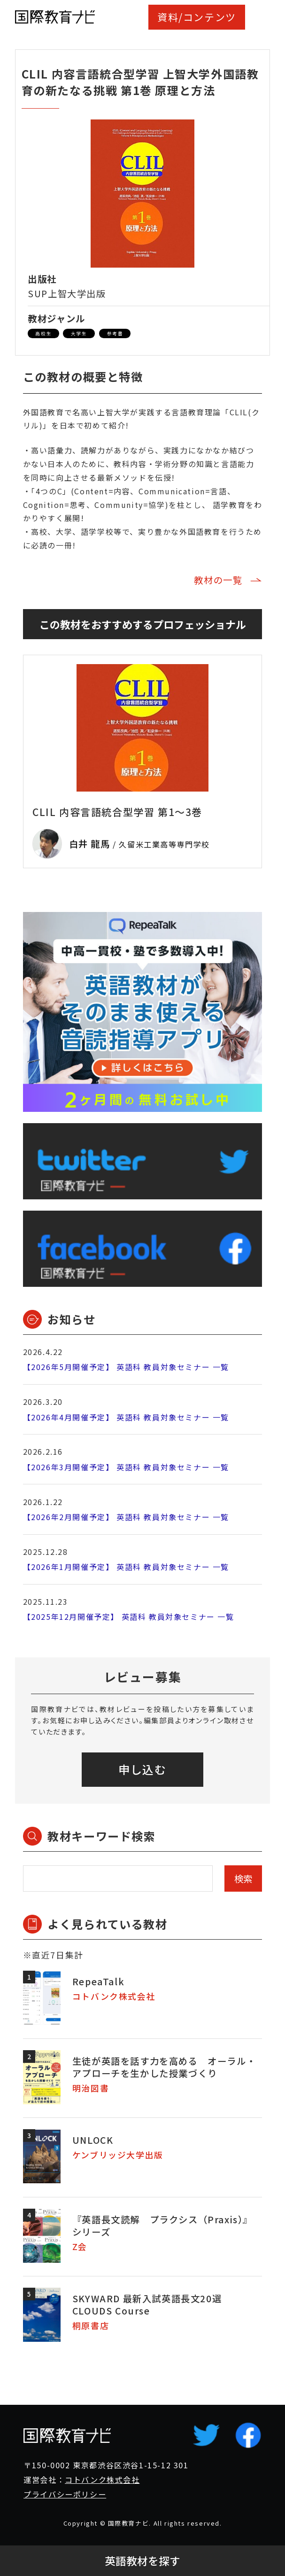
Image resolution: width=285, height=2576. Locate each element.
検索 (243, 1878)
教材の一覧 (218, 579)
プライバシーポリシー (64, 2494)
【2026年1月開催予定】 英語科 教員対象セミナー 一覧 (126, 1566)
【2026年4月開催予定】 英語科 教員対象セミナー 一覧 (126, 1417)
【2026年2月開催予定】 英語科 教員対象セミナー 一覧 (126, 1516)
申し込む (142, 1769)
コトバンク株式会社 (102, 2479)
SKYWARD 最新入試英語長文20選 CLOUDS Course (147, 2304)
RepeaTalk (98, 1981)
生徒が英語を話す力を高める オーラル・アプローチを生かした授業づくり (164, 2067)
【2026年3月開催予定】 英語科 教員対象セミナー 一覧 (126, 1467)
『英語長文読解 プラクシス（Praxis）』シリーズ (162, 2225)
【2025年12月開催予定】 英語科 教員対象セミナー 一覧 (128, 1616)
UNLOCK (93, 2140)
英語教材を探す (142, 2560)
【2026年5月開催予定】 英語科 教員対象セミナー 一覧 (126, 1366)
